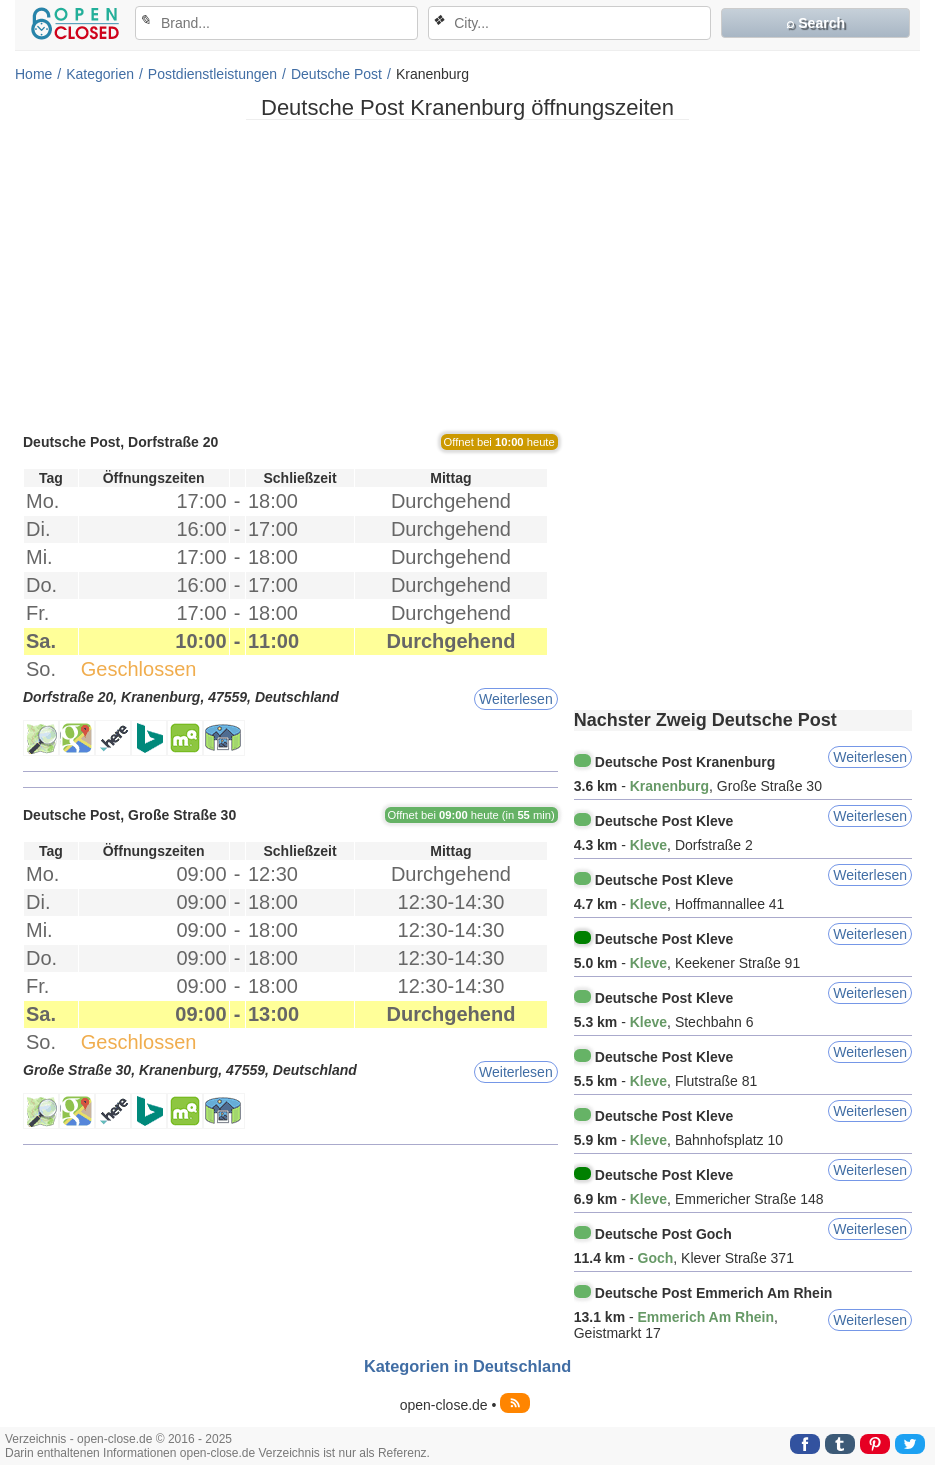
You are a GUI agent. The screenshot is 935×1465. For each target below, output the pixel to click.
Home (33, 74)
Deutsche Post (336, 74)
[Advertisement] (467, 275)
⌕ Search (815, 23)
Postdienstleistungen (212, 74)
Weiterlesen (516, 699)
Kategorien (100, 74)
